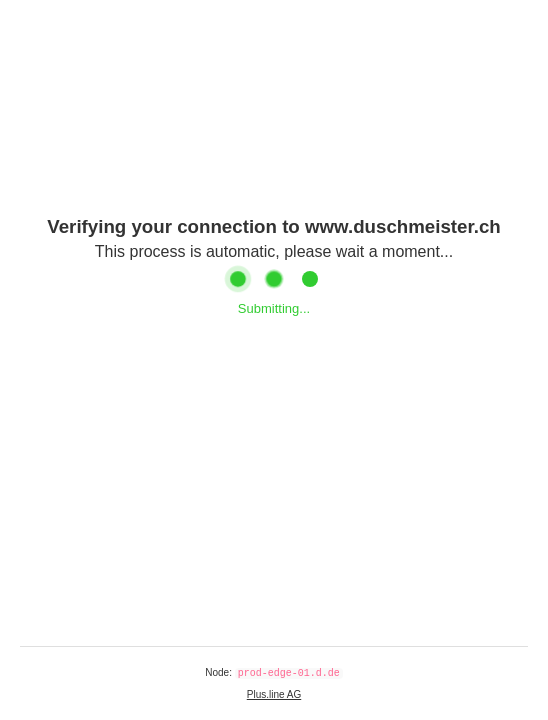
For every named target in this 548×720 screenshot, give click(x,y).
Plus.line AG (274, 694)
